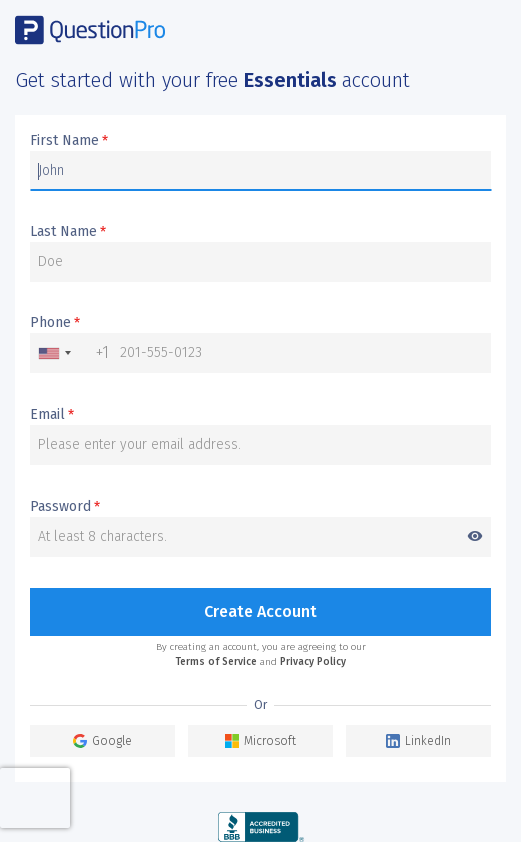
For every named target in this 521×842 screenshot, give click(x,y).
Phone (55, 323)
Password (260, 507)
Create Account (260, 611)
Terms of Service (216, 662)
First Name (69, 141)
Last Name (68, 232)
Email (52, 415)
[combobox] (70, 353)
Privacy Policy (313, 662)
